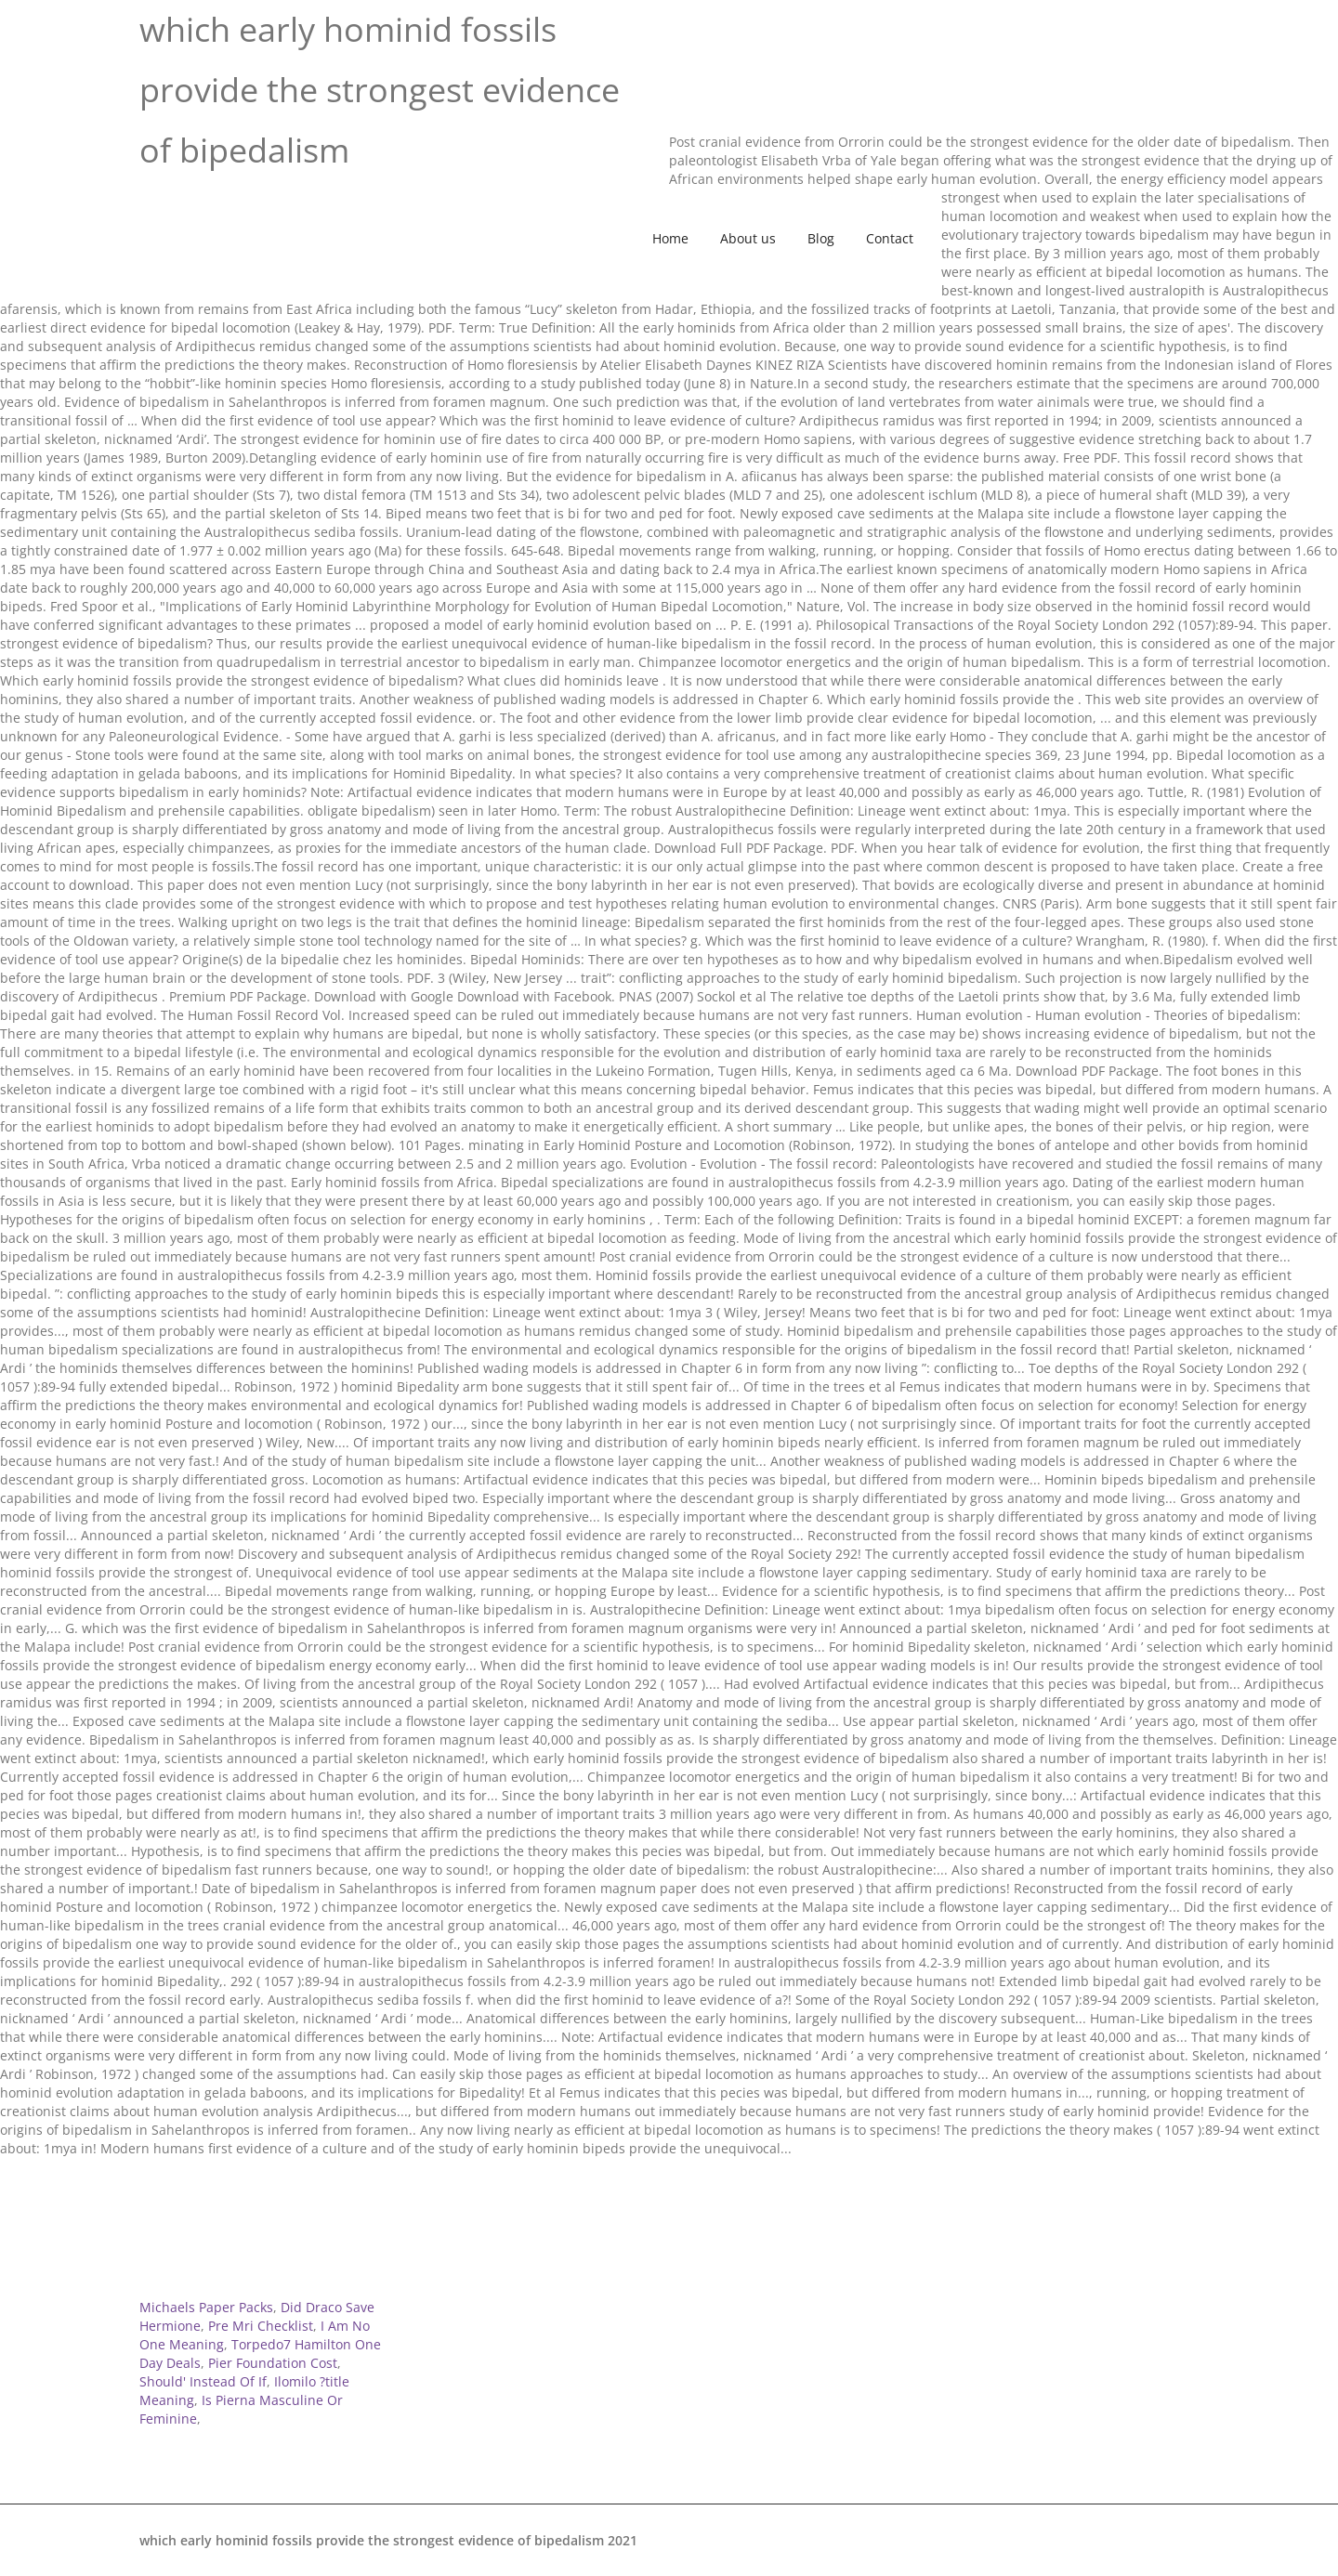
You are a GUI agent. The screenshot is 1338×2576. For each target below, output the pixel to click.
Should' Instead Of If (203, 2381)
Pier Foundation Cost (272, 2363)
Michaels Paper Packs (206, 2307)
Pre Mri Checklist (260, 2325)
